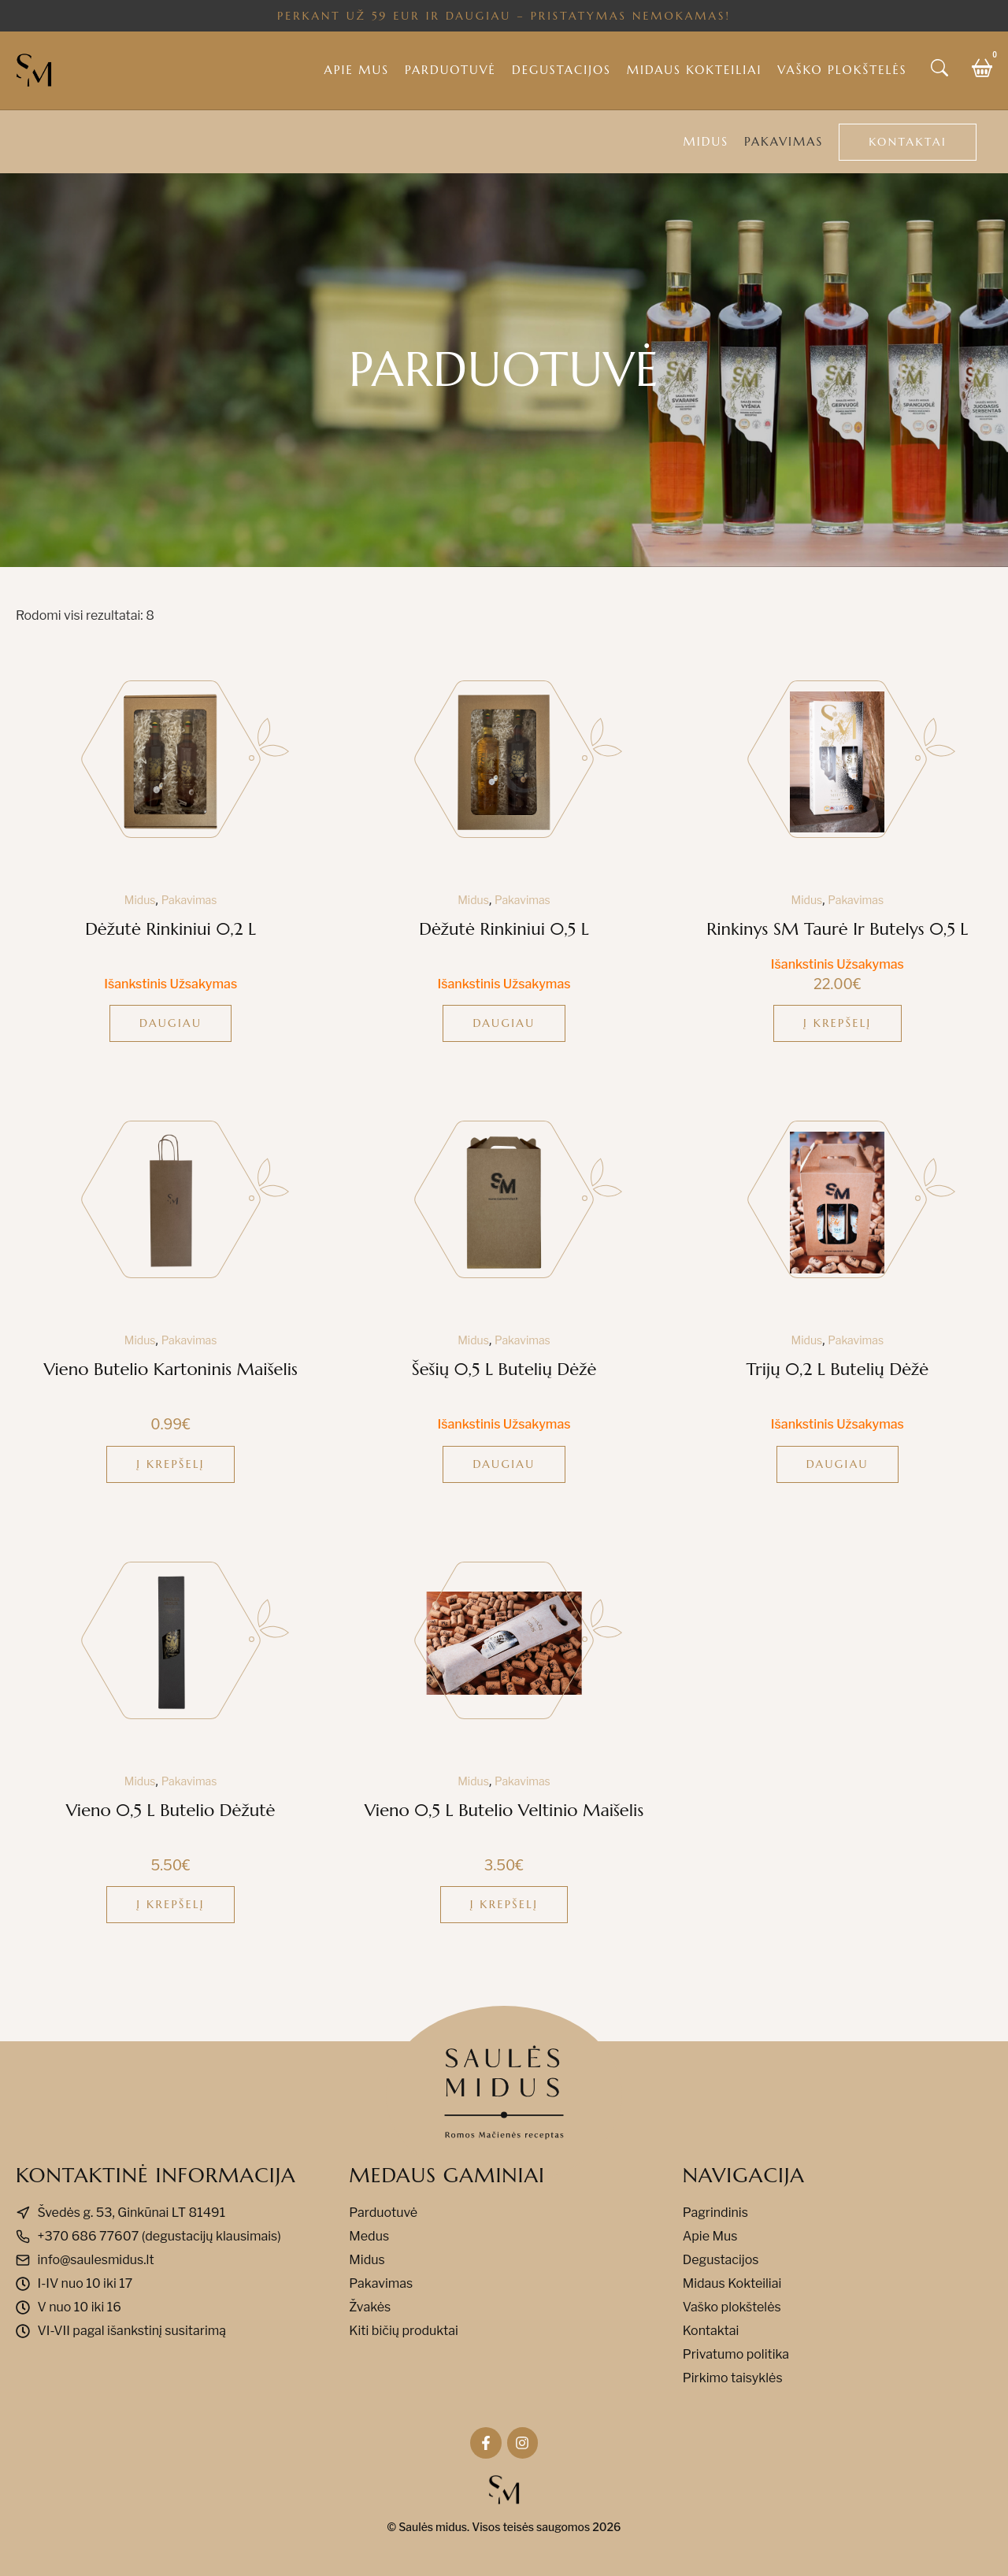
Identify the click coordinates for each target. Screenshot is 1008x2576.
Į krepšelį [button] (837, 1023)
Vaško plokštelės (841, 69)
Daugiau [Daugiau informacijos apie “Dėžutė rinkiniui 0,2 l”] (170, 1023)
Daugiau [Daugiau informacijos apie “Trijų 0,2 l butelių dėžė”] (837, 1464)
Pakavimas (783, 141)
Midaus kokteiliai (694, 69)
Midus (706, 141)
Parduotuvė (450, 69)
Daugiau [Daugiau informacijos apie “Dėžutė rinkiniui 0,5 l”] (503, 1023)
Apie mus (356, 69)
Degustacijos (561, 69)
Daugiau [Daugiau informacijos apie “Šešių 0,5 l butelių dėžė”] (503, 1464)
